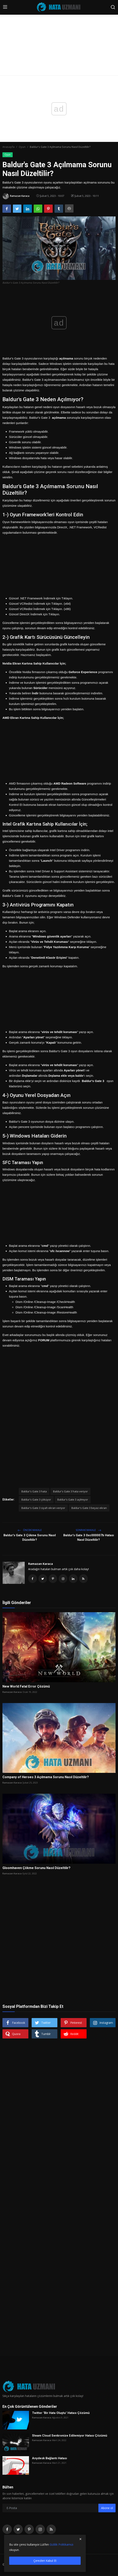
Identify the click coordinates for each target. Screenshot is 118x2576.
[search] (113, 7)
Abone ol (107, 2509)
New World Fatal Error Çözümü (26, 1687)
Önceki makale (30, 1530)
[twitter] (18, 2530)
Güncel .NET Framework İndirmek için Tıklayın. (41, 598)
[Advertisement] (59, 30)
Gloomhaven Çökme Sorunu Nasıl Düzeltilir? (36, 1869)
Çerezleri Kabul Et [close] (45, 2561)
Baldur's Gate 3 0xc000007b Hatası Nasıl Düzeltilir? (88, 1537)
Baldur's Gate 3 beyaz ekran (89, 1508)
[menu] (5, 7)
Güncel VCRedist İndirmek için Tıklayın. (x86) (40, 609)
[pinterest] (29, 2530)
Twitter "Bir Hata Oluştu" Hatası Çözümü (61, 2414)
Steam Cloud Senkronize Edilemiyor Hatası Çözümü (69, 2436)
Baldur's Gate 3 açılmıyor (72, 1499)
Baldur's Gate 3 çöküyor (36, 1499)
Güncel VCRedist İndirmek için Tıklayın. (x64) (40, 603)
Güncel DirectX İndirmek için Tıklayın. (34, 614)
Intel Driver (57, 850)
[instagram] (40, 2530)
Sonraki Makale (88, 1530)
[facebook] (7, 2530)
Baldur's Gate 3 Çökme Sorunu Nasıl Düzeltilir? (29, 1537)
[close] (80, 2539)
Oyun (22, 147)
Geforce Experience (83, 672)
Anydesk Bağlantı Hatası (49, 2459)
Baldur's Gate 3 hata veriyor (70, 1491)
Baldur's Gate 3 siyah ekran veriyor (43, 1508)
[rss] (51, 2530)
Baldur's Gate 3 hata (34, 1491)
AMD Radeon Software (69, 783)
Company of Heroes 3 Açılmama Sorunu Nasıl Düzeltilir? (45, 1778)
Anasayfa (8, 147)
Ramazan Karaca (40, 1564)
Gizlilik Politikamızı (61, 2544)
